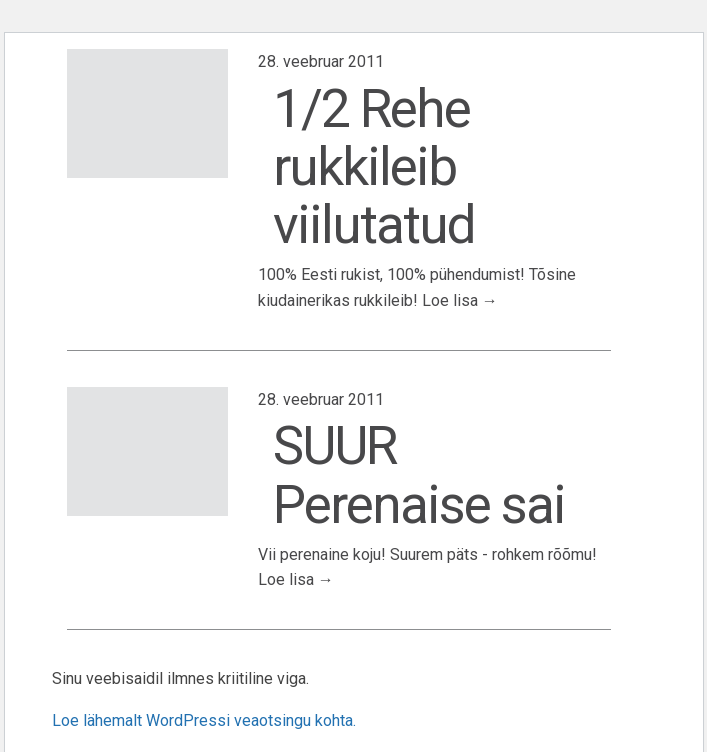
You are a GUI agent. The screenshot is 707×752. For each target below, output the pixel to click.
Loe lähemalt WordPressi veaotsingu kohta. (204, 720)
